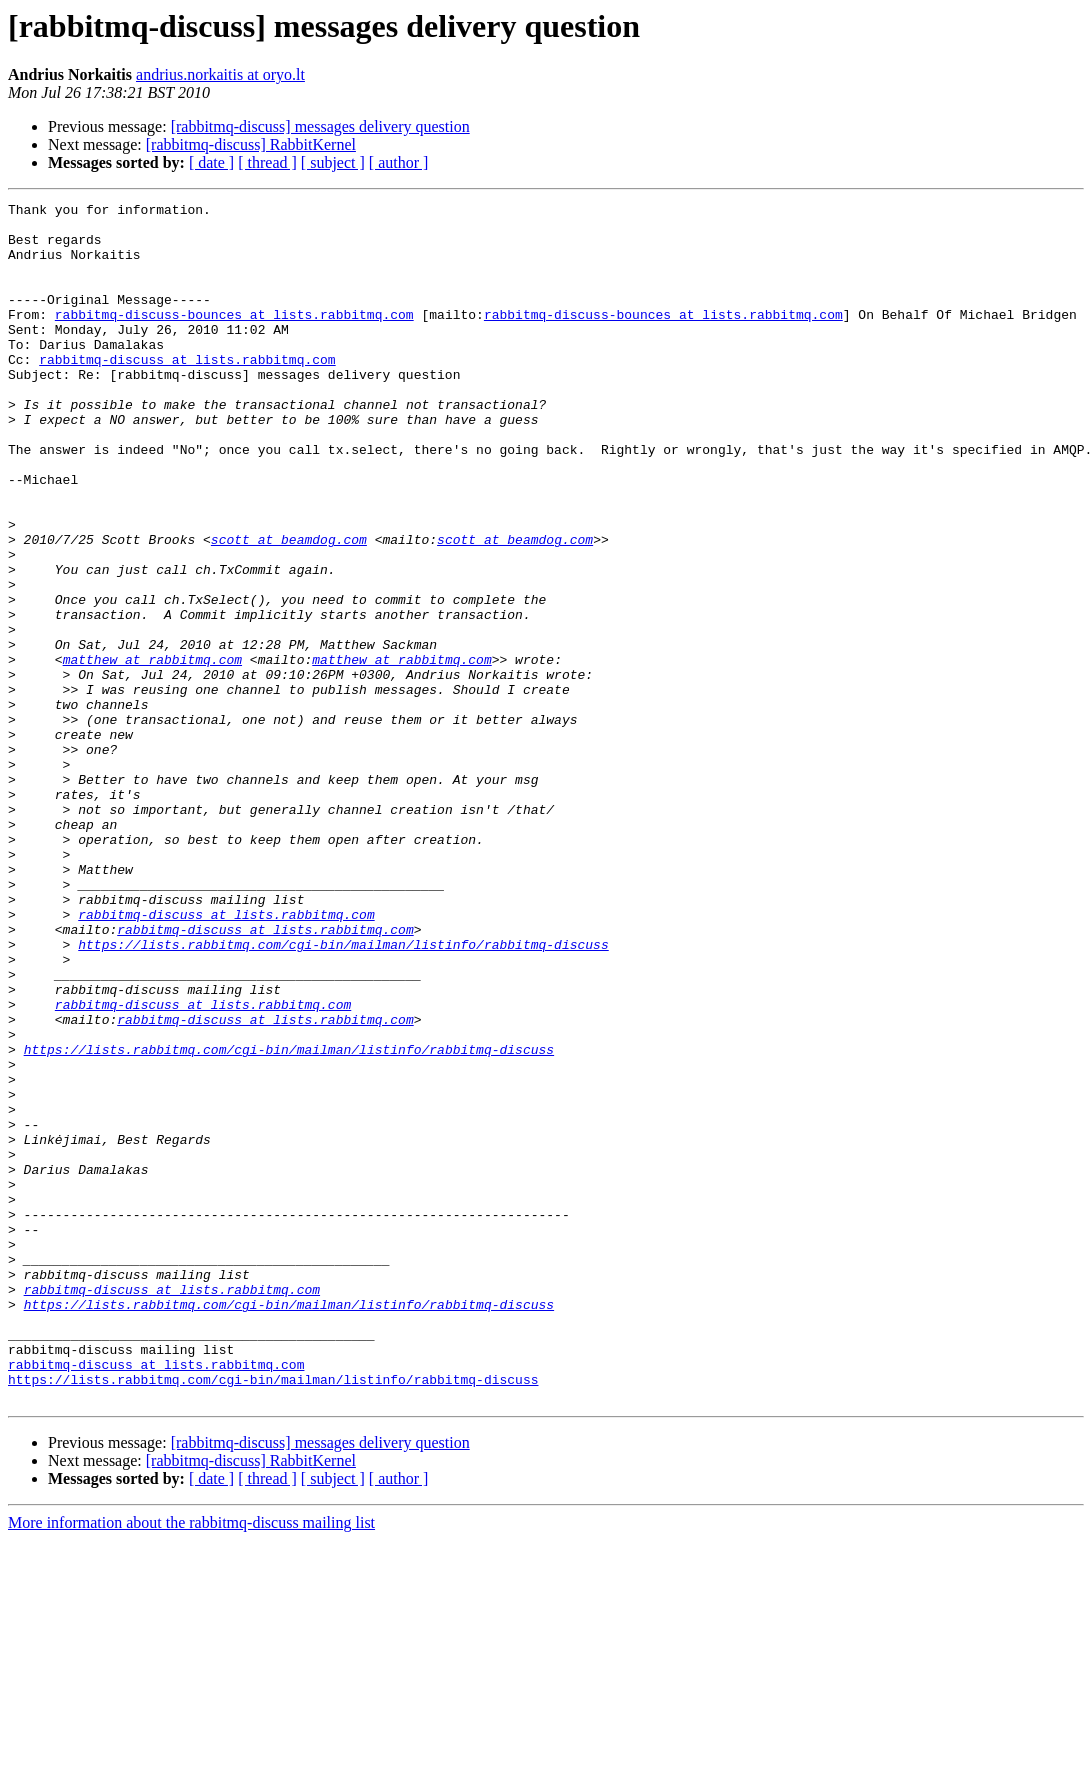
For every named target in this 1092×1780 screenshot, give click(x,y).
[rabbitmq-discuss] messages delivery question (320, 126)
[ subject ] (333, 162)
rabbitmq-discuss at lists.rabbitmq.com (187, 392)
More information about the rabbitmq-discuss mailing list (191, 1762)
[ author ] (399, 162)
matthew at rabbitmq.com (152, 752)
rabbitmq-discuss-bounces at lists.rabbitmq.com (234, 338)
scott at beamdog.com (289, 608)
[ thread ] (267, 162)
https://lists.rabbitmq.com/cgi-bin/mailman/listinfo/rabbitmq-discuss (343, 1094)
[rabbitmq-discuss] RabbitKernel (251, 144)
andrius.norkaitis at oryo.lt (220, 74)
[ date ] (211, 162)
